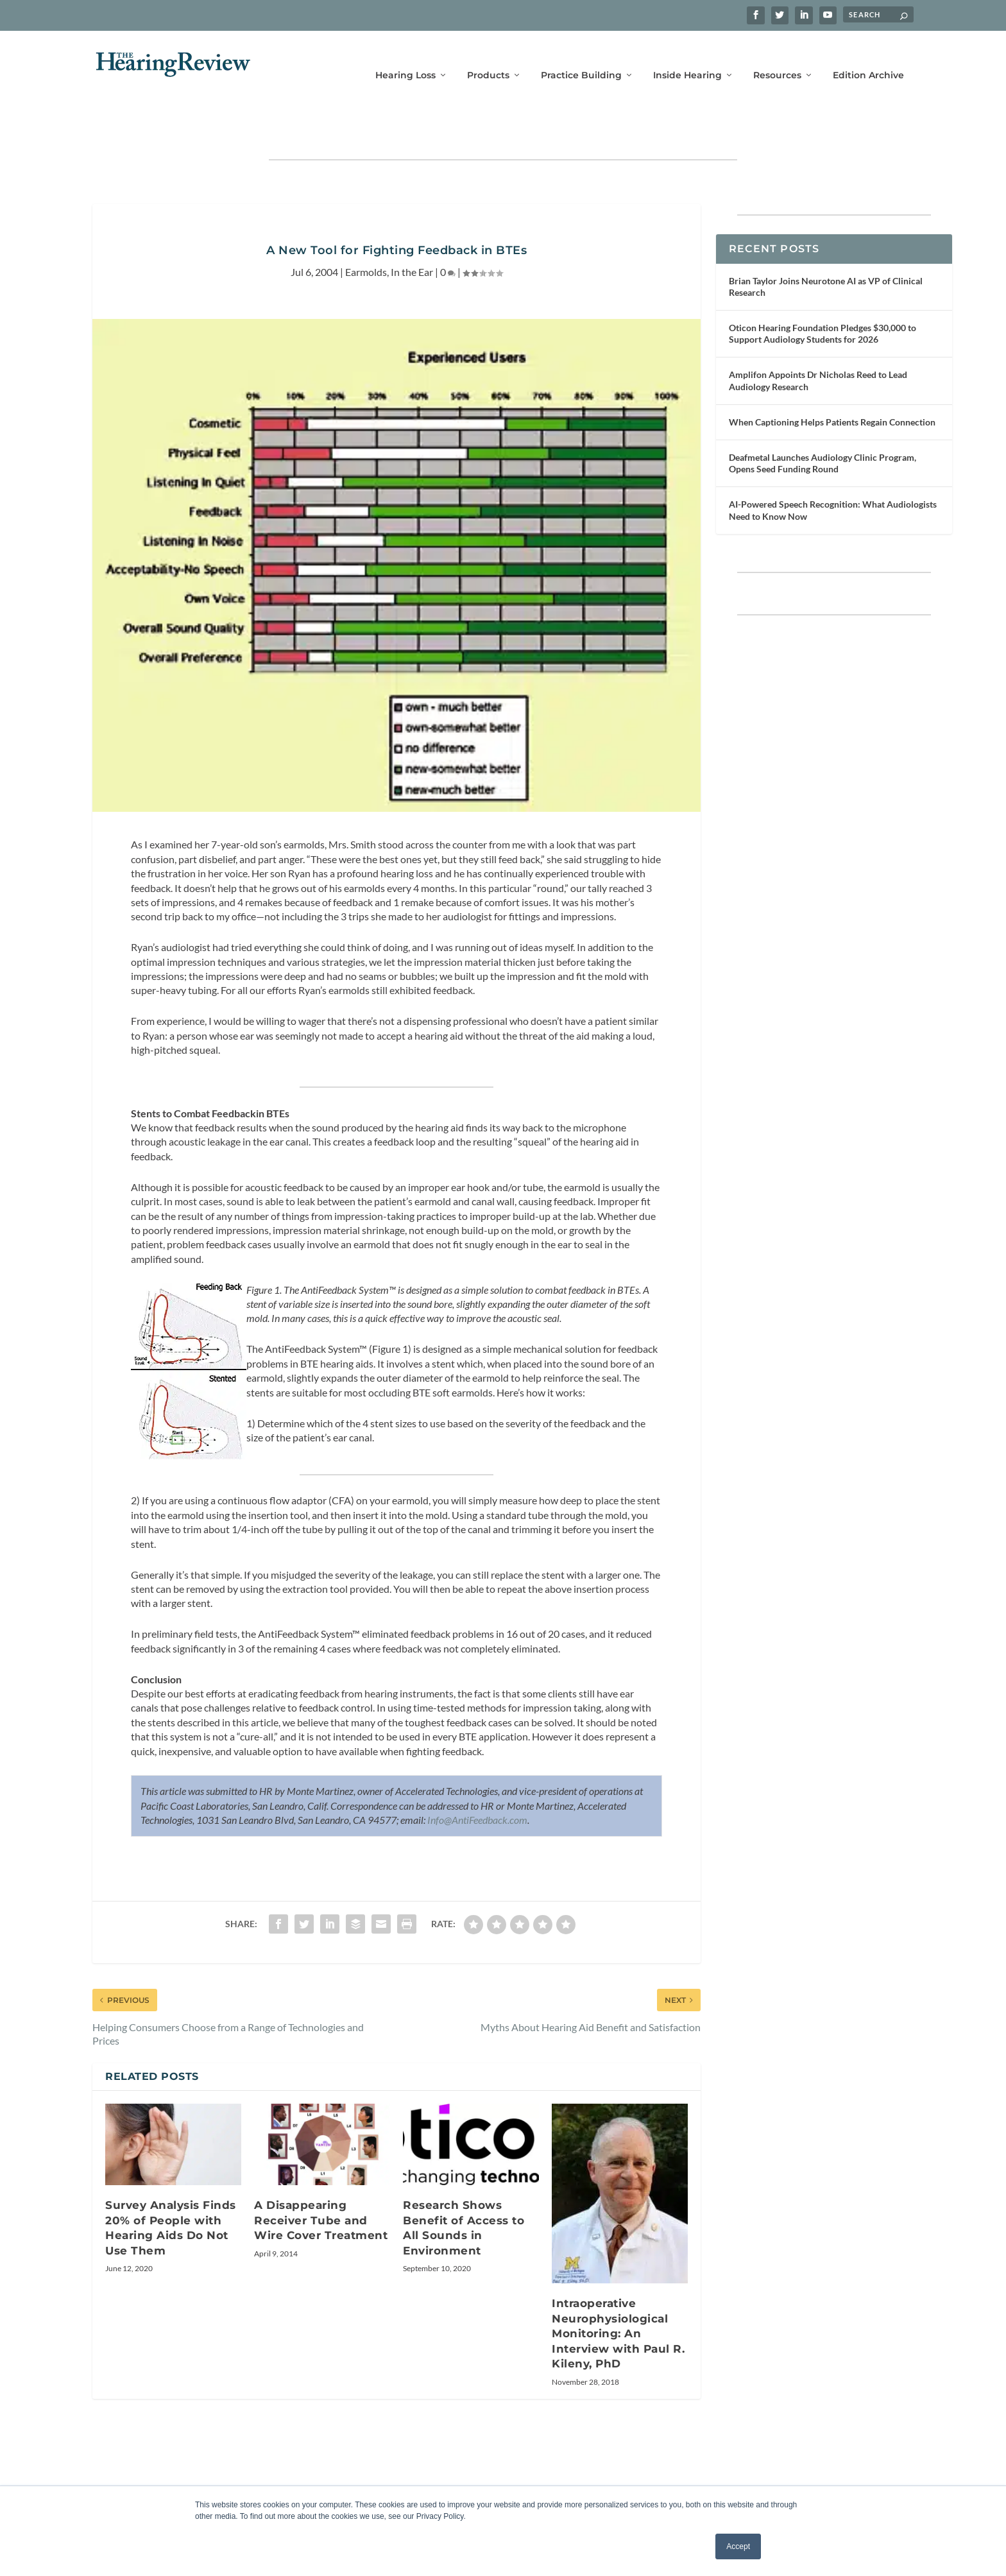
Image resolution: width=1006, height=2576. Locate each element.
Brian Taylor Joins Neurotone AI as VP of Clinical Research (826, 247)
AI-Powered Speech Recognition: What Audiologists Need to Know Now (833, 470)
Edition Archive (868, 56)
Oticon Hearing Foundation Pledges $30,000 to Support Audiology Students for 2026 (822, 293)
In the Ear (412, 232)
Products (488, 56)
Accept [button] (738, 2546)
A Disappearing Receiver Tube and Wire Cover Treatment (321, 2180)
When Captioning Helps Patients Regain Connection (832, 382)
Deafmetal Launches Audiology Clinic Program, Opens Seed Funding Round (822, 423)
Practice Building (581, 56)
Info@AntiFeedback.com (477, 1780)
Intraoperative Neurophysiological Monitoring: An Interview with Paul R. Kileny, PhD (618, 2293)
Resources (777, 56)
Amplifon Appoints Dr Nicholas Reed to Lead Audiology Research (818, 340)
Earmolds (366, 232)
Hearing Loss (405, 56)
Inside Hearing (687, 56)
